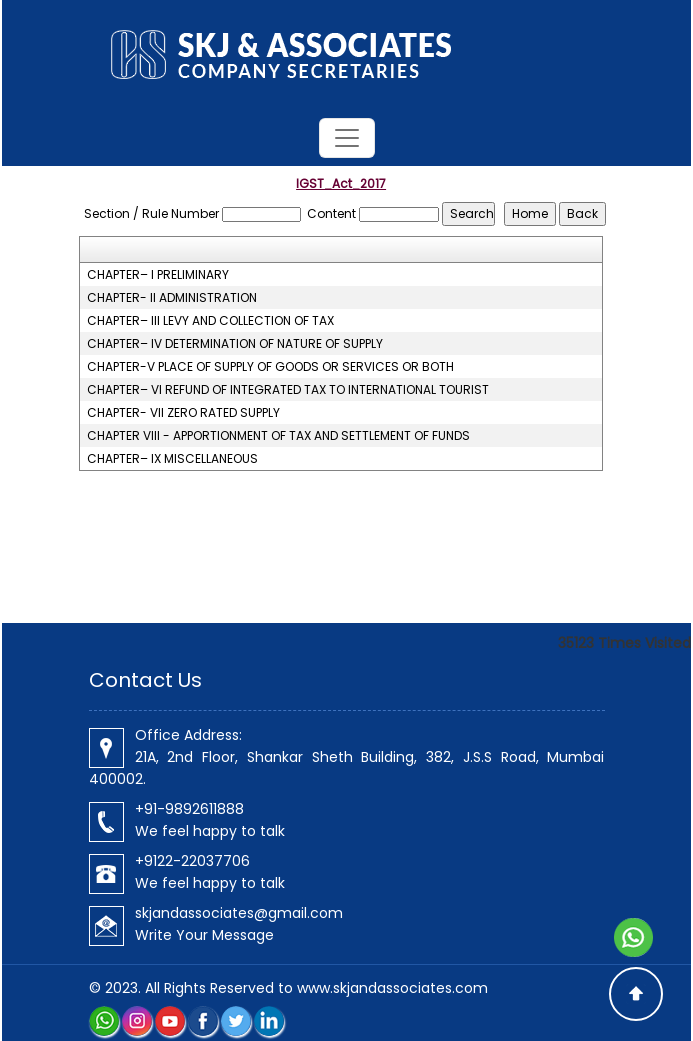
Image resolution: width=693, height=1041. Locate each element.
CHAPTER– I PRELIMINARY (158, 275)
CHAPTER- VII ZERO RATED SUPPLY (183, 413)
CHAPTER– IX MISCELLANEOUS (172, 459)
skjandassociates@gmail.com (239, 913)
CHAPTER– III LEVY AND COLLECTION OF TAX (210, 321)
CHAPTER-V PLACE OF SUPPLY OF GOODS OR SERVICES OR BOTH (270, 367)
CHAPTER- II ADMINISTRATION (172, 298)
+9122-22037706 (192, 861)
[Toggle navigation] (347, 138)
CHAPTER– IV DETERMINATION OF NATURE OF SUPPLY (235, 344)
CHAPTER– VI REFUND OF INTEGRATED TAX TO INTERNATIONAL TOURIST (288, 390)
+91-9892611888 (189, 809)
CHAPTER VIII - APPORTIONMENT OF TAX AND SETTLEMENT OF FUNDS (278, 436)
